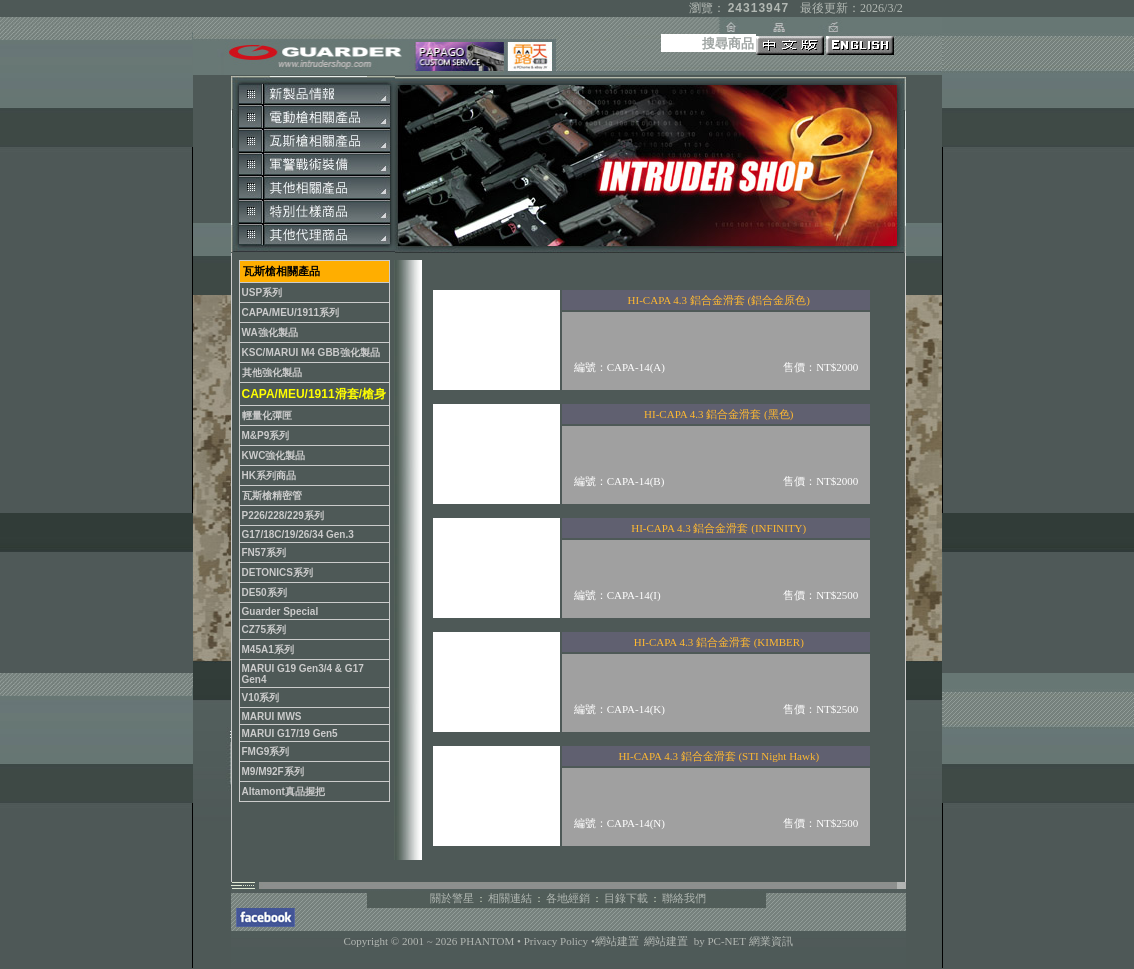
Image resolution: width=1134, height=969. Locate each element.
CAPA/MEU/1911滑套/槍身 (314, 394)
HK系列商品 (269, 475)
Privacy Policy (557, 941)
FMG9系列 (266, 751)
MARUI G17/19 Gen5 (290, 733)
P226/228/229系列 (283, 515)
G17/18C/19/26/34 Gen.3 (298, 534)
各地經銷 (568, 898)
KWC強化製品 (274, 455)
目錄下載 (626, 898)
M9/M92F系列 (273, 771)
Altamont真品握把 (283, 791)
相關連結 (510, 898)
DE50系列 (264, 592)
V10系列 (261, 697)
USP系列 (262, 292)
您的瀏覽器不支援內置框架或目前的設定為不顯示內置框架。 (646, 560)
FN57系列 (264, 552)
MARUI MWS (272, 716)
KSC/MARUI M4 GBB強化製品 (311, 352)
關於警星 (452, 898)
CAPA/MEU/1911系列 (291, 312)
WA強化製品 (270, 332)
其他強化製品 (272, 372)
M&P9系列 (266, 435)
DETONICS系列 (278, 572)
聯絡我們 (684, 898)
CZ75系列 (264, 629)
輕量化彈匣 (267, 415)
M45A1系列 (268, 649)
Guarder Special (280, 611)
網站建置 (617, 941)
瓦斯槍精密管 (272, 495)
